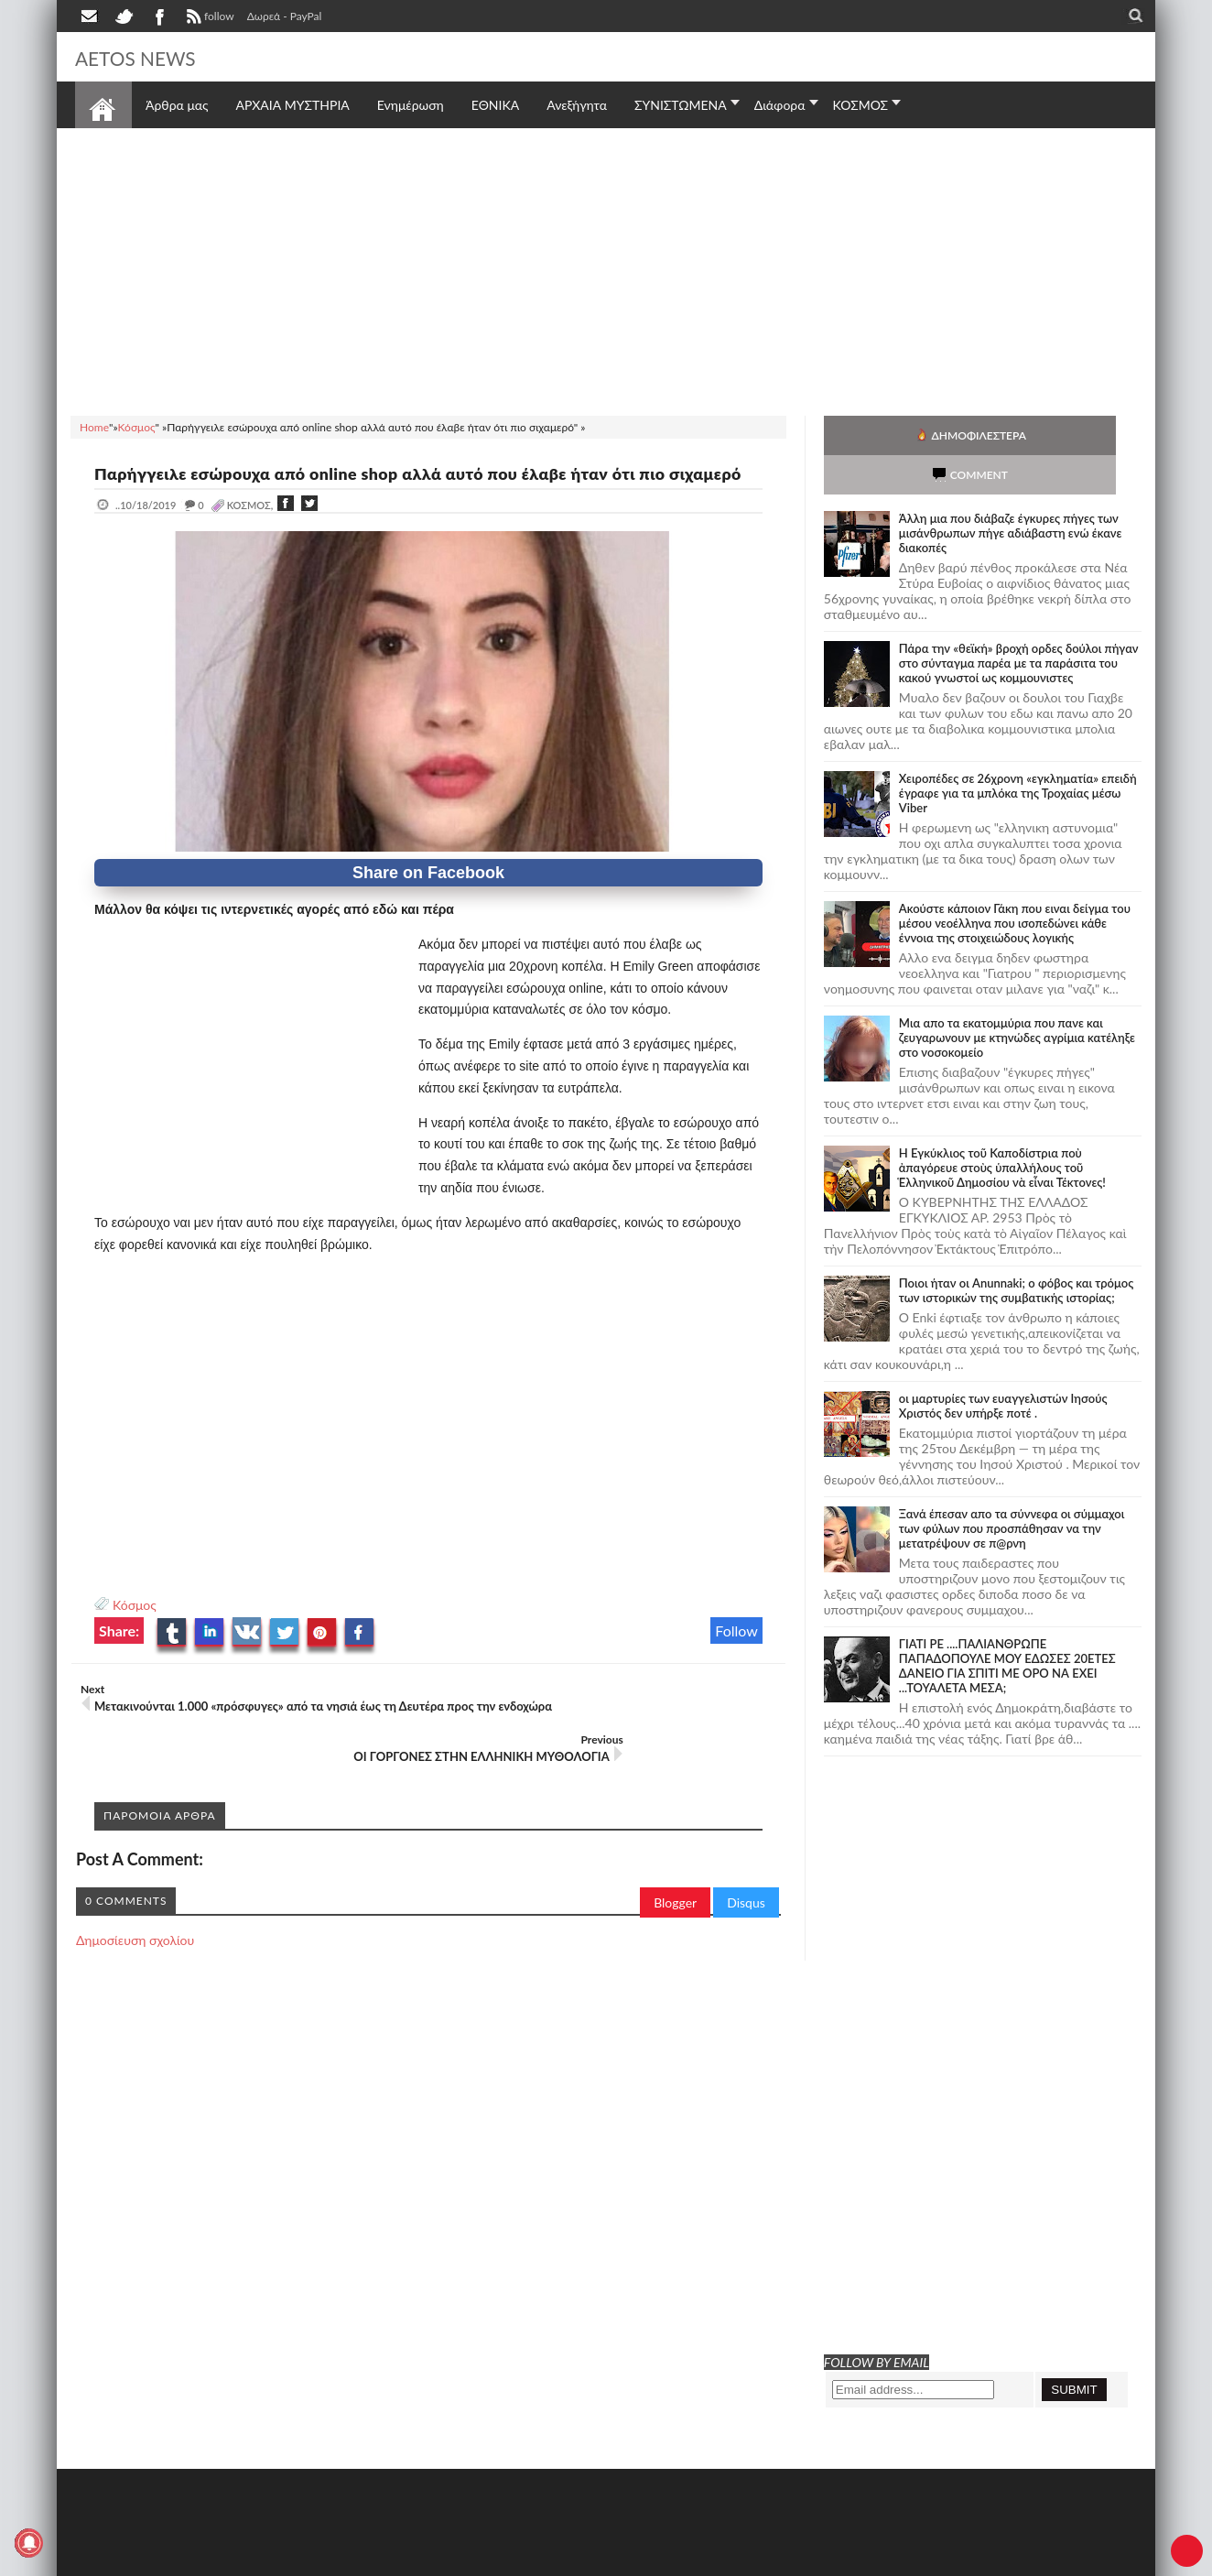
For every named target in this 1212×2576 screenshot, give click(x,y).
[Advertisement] (606, 269)
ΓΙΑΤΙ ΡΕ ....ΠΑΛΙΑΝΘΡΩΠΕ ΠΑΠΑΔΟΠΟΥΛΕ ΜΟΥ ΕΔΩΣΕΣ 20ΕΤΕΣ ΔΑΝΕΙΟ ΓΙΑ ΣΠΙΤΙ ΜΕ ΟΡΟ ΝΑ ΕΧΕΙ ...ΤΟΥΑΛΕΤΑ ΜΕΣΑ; (1007, 1626)
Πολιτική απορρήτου (418, 2560)
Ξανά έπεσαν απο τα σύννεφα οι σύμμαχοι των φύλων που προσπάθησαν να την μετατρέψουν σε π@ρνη (1012, 1489)
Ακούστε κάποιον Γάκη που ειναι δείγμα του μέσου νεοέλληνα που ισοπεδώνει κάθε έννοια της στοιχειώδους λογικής (1015, 884)
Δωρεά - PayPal (284, 16)
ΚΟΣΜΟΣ (861, 105)
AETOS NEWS (150, 56)
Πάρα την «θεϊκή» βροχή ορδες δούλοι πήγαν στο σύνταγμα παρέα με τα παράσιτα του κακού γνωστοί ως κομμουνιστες (1019, 624)
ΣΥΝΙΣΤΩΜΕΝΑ (680, 105)
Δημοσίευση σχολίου (135, 1926)
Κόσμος (135, 1627)
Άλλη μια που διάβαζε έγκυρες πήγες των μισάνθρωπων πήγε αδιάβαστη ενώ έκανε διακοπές (1010, 494)
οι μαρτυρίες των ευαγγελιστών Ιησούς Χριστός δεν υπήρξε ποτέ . (1003, 1366)
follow (208, 18)
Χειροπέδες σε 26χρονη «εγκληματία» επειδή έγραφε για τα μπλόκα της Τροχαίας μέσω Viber (1018, 754)
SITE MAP (335, 2560)
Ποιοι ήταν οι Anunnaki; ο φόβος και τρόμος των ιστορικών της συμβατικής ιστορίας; (1016, 1251)
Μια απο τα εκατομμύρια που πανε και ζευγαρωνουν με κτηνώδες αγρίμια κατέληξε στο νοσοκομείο (1017, 998)
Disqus (746, 1889)
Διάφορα (780, 105)
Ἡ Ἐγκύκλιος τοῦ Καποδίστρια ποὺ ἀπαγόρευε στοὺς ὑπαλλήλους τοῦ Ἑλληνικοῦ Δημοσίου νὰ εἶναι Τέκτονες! (1002, 1128)
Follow (736, 1652)
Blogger (675, 1889)
